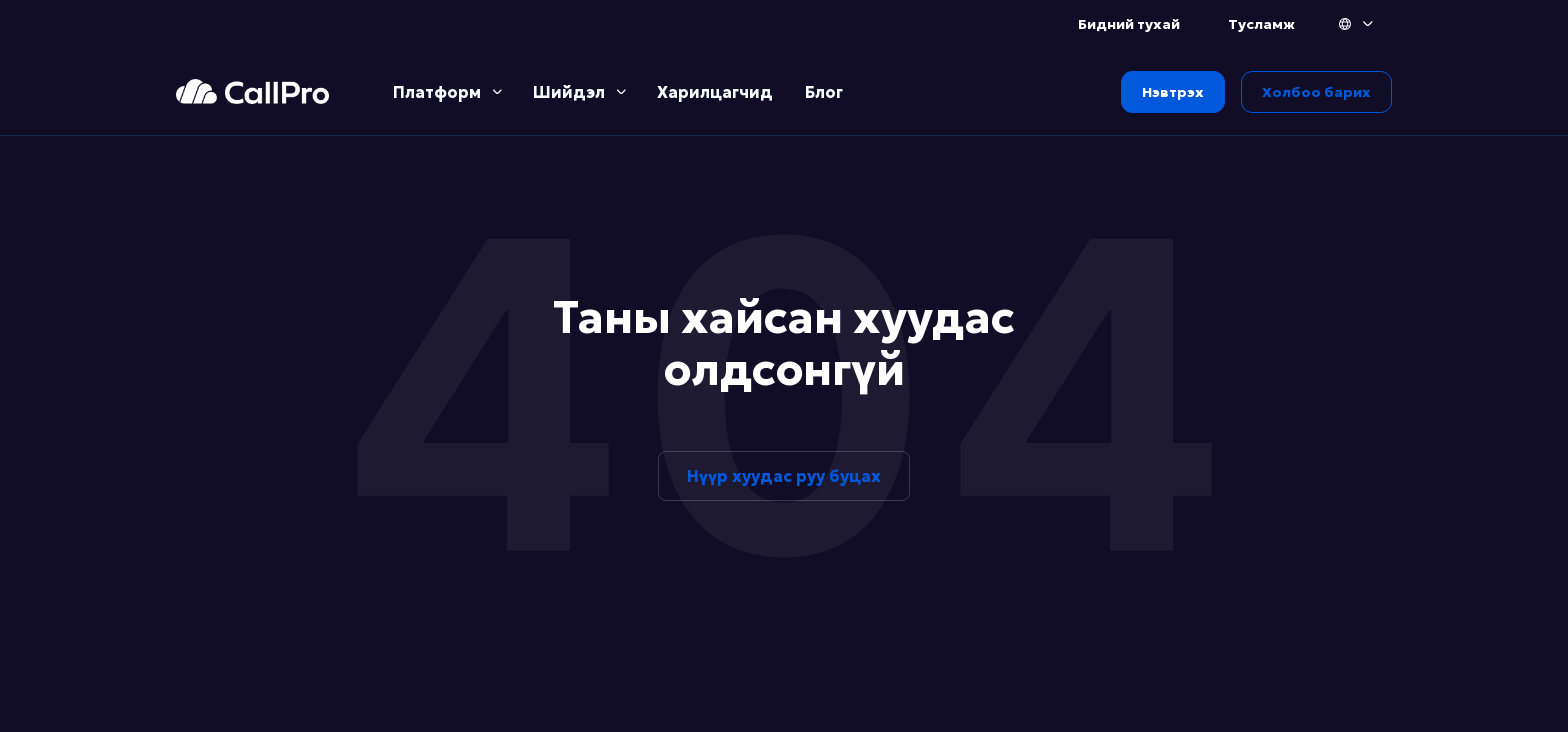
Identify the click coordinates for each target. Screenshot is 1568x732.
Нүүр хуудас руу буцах (784, 476)
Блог (824, 92)
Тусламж (1261, 24)
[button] (1357, 24)
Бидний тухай (1129, 24)
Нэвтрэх (1173, 92)
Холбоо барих (1316, 92)
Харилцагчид (715, 92)
